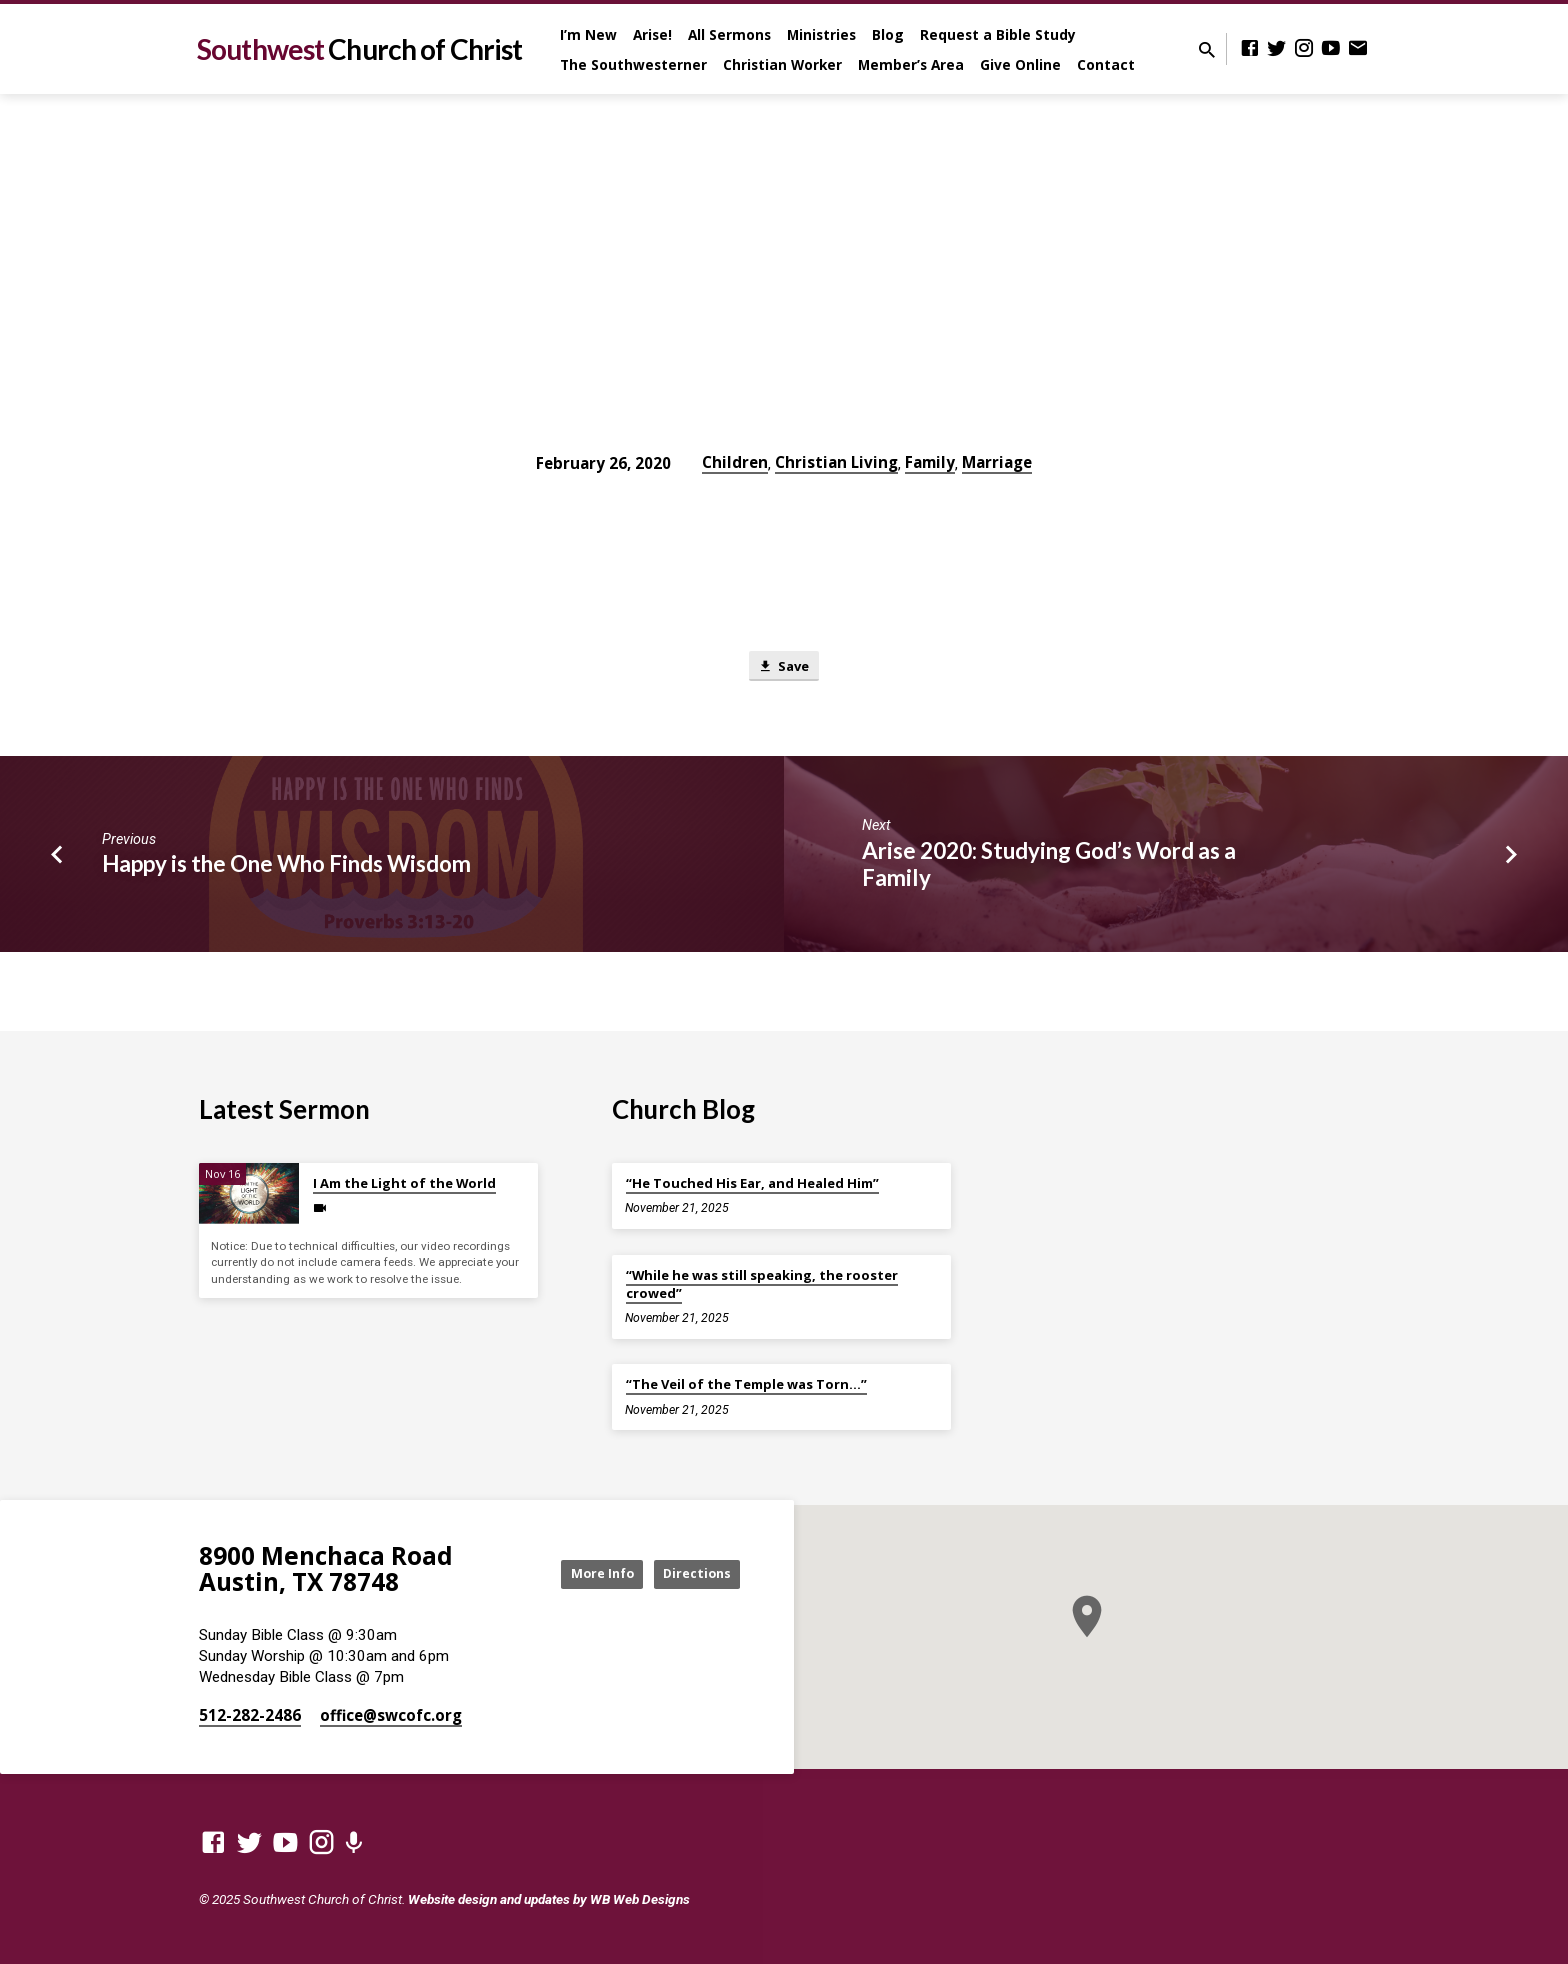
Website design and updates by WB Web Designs (549, 1899)
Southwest (359, 49)
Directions (690, 1573)
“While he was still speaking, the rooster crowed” (762, 1284)
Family (930, 462)
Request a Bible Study (998, 34)
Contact (1106, 64)
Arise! (652, 34)
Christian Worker (782, 64)
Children (735, 462)
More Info (578, 1573)
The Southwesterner (633, 64)
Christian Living (836, 462)
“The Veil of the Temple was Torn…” (746, 1384)
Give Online (1020, 64)
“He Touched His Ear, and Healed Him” (752, 1183)
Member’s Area (911, 64)
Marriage (997, 462)
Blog (888, 34)
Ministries (821, 34)
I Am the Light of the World (404, 1183)
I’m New (588, 34)
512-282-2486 (250, 1715)
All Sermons (729, 34)
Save (783, 667)
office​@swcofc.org (391, 1715)
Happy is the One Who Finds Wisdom (286, 868)
